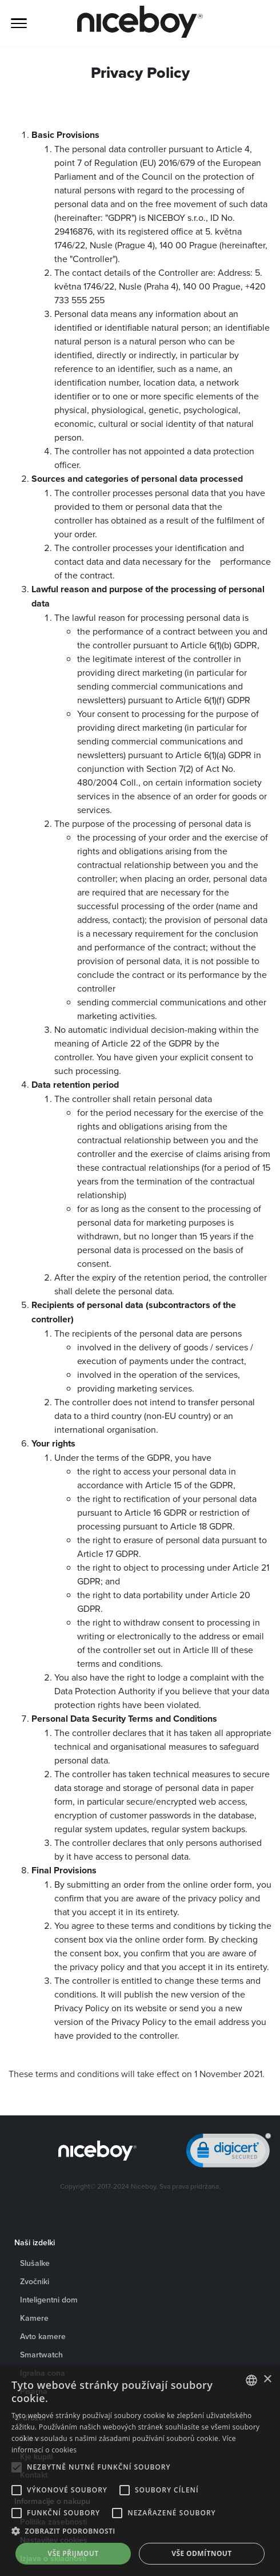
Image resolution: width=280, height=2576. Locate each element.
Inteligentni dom (49, 2299)
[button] (140, 2531)
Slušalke (35, 2263)
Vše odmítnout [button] (201, 2553)
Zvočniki (34, 2281)
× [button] (267, 2379)
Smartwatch (41, 2354)
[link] (228, 2153)
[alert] (140, 2471)
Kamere (34, 2318)
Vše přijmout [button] (72, 2553)
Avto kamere (43, 2336)
